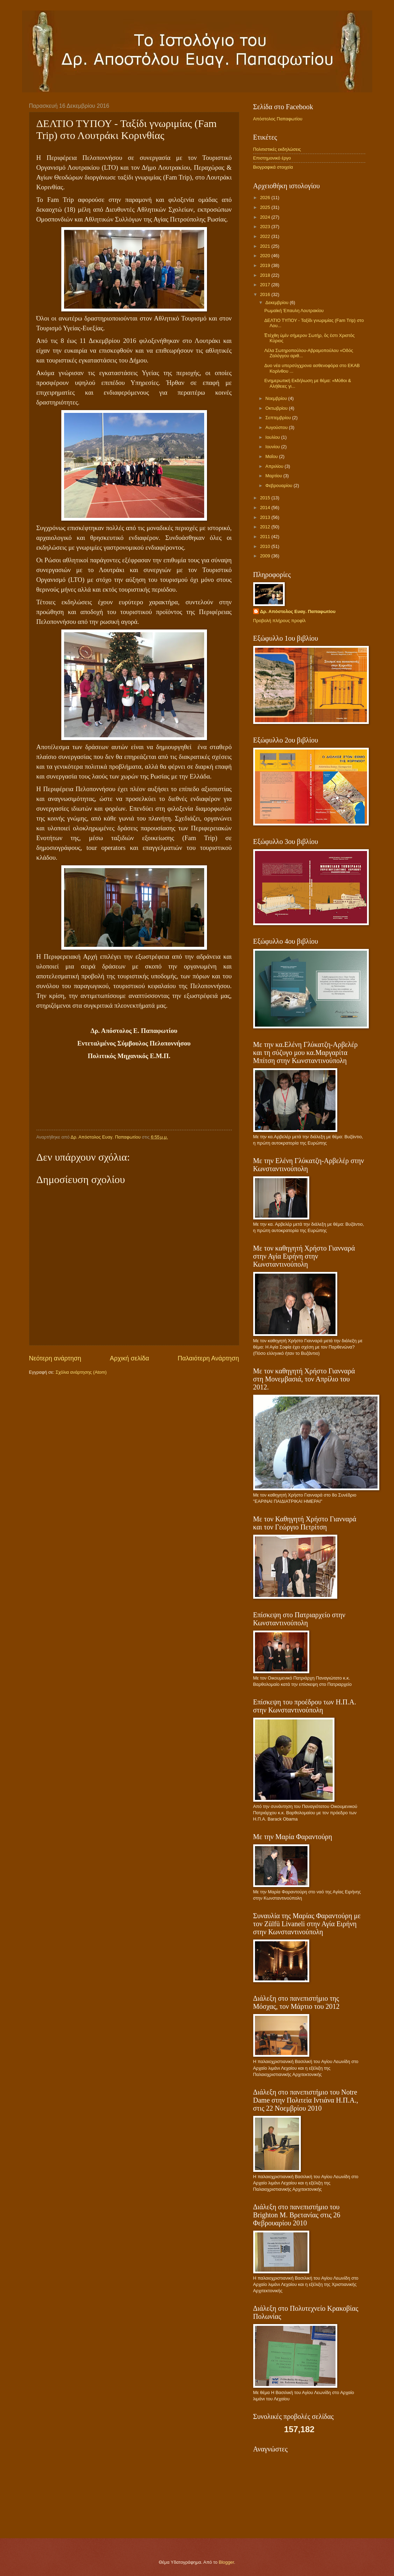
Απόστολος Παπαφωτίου (278, 118)
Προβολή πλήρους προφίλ (279, 620)
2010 (265, 546)
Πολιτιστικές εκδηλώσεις (277, 149)
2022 (265, 236)
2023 (265, 226)
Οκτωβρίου (277, 408)
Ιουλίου (273, 437)
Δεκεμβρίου (277, 302)
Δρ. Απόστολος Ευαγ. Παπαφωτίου (298, 611)
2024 (265, 217)
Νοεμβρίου (276, 398)
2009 (265, 555)
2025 (265, 207)
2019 (265, 265)
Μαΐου (272, 456)
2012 (265, 526)
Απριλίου (275, 466)
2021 (265, 246)
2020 (265, 255)
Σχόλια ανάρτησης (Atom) (81, 1372)
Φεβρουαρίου (279, 485)
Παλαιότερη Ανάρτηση (208, 1358)
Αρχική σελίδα (129, 1358)
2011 (265, 536)
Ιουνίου (273, 446)
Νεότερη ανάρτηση (55, 1358)
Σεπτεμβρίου (278, 417)
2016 (265, 294)
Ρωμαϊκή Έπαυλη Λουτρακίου (294, 310)
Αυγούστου (277, 427)
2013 (265, 517)
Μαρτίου (274, 475)
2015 (265, 497)
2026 (265, 197)
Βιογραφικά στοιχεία (273, 167)
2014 (265, 507)
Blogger (226, 2562)
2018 (265, 275)
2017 (265, 284)
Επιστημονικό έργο (272, 158)
